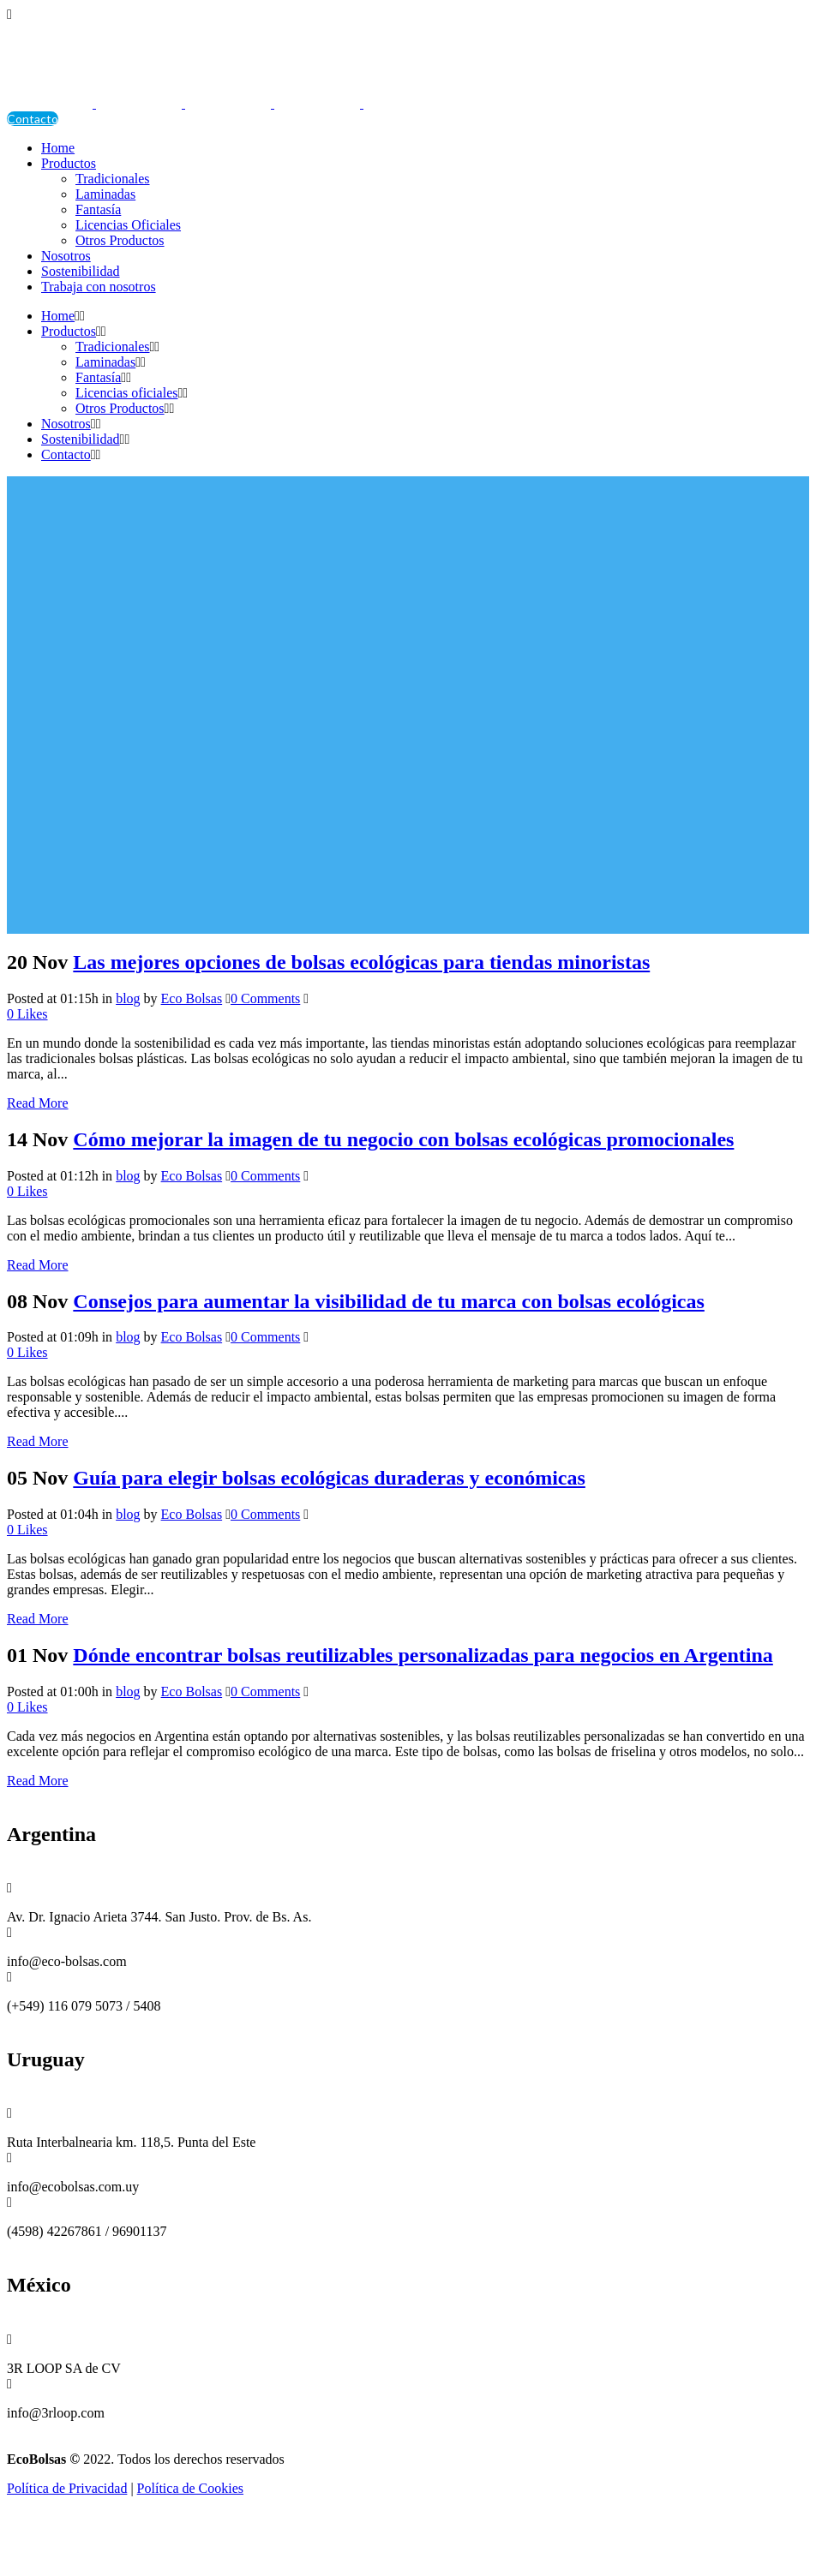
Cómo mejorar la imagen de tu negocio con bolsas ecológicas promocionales (403, 1139)
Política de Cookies (190, 2488)
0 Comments (265, 998)
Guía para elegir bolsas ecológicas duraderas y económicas (329, 1478)
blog (128, 998)
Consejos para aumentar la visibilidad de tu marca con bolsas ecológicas (388, 1301)
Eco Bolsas (192, 998)
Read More (38, 1103)
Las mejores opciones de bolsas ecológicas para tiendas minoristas (361, 962)
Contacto (32, 118)
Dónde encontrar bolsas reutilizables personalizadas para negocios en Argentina (422, 1655)
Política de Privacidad (67, 2488)
